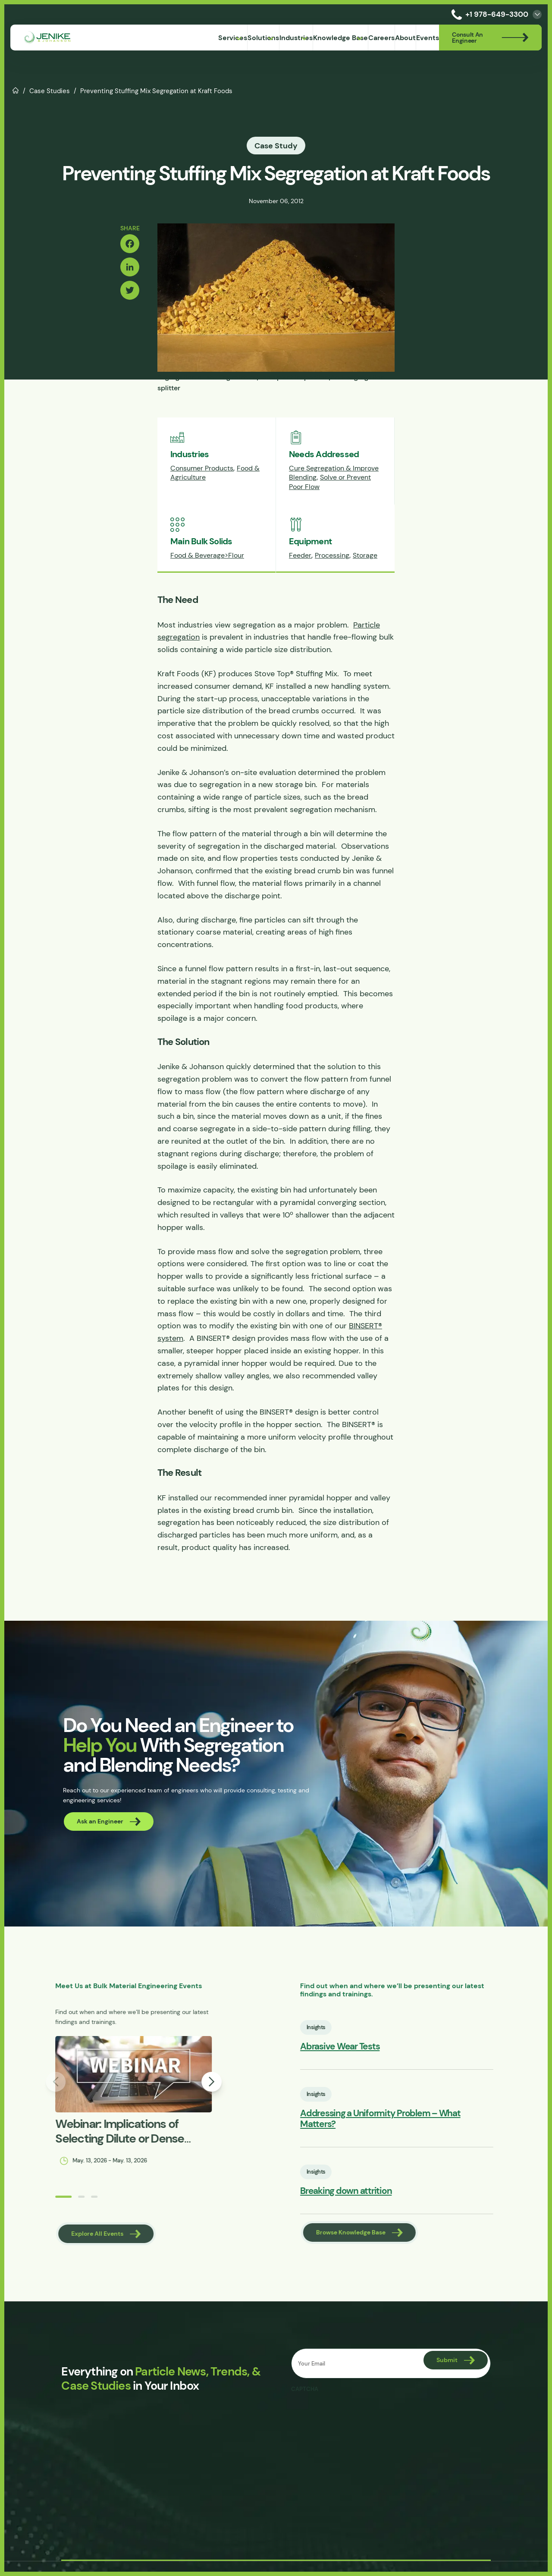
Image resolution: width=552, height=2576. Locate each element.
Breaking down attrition (378, 2185)
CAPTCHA (305, 2395)
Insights (348, 2030)
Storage (365, 556)
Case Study (276, 146)
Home (16, 90)
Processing (332, 556)
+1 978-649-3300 (488, 14)
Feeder (300, 556)
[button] (24, 2203)
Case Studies (49, 91)
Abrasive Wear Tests (372, 2050)
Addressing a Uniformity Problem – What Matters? (431, 2117)
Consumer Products (201, 468)
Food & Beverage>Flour (207, 556)
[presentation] (357, 2420)
